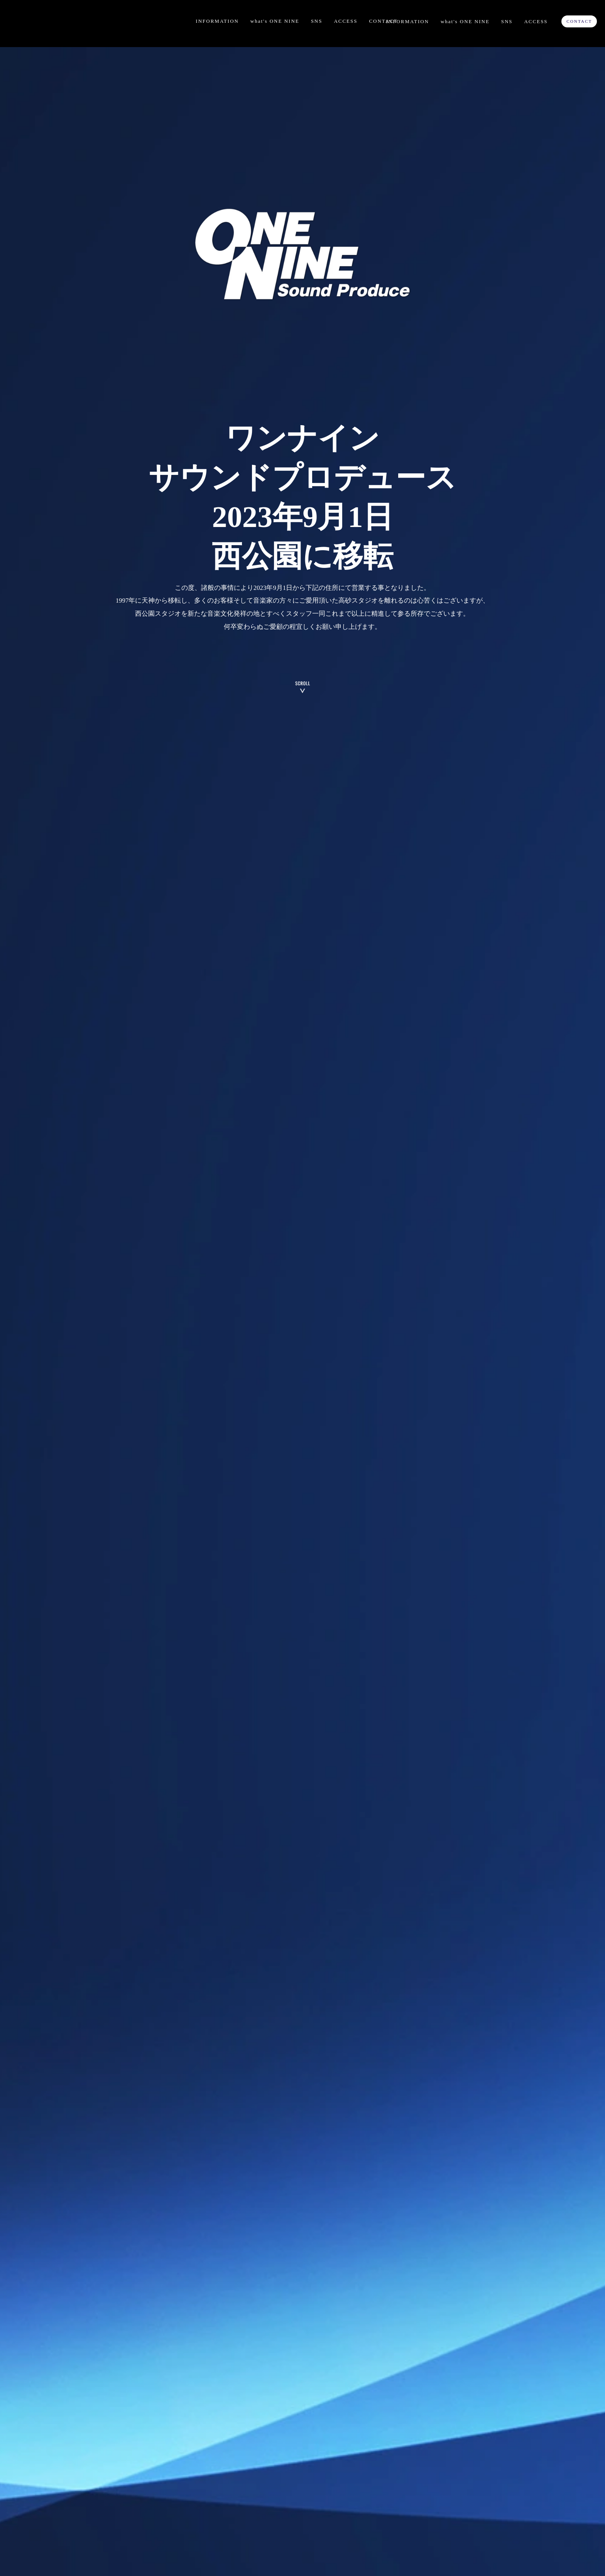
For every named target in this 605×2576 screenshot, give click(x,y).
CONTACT (383, 21)
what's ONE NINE (274, 21)
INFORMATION (217, 21)
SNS (317, 21)
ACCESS (345, 21)
